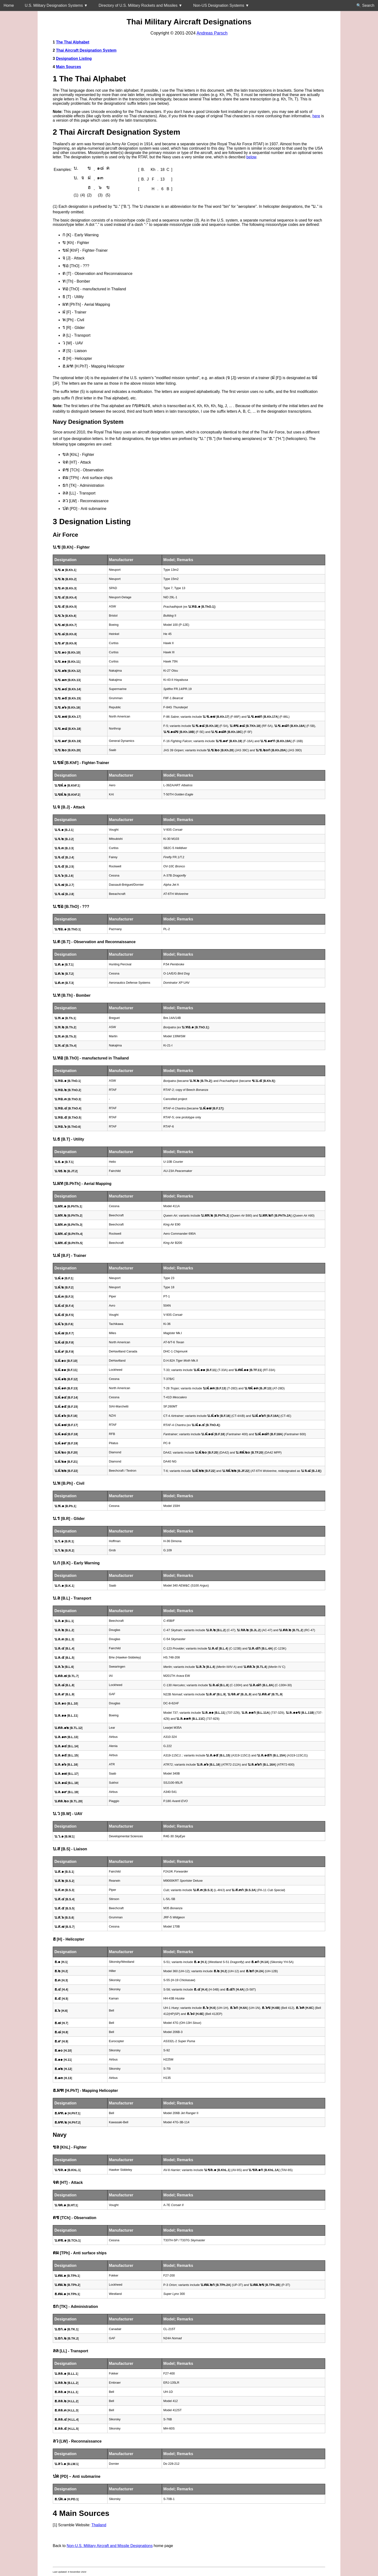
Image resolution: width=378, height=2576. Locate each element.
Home (9, 5)
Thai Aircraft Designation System (86, 50)
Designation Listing (74, 58)
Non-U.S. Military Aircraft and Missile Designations (110, 2546)
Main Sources (68, 67)
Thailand (98, 2525)
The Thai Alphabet (72, 42)
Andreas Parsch (212, 33)
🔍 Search (365, 5)
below (251, 157)
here (316, 116)
